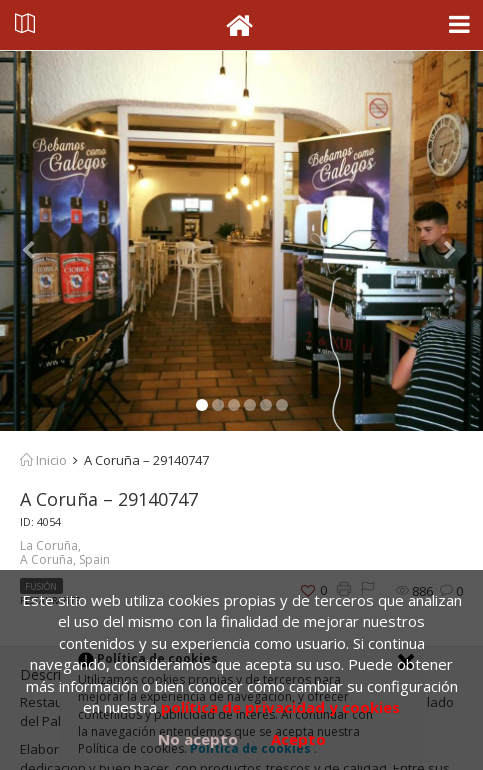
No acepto (198, 739)
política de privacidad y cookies (280, 707)
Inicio (43, 460)
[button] (36, 241)
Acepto (298, 739)
